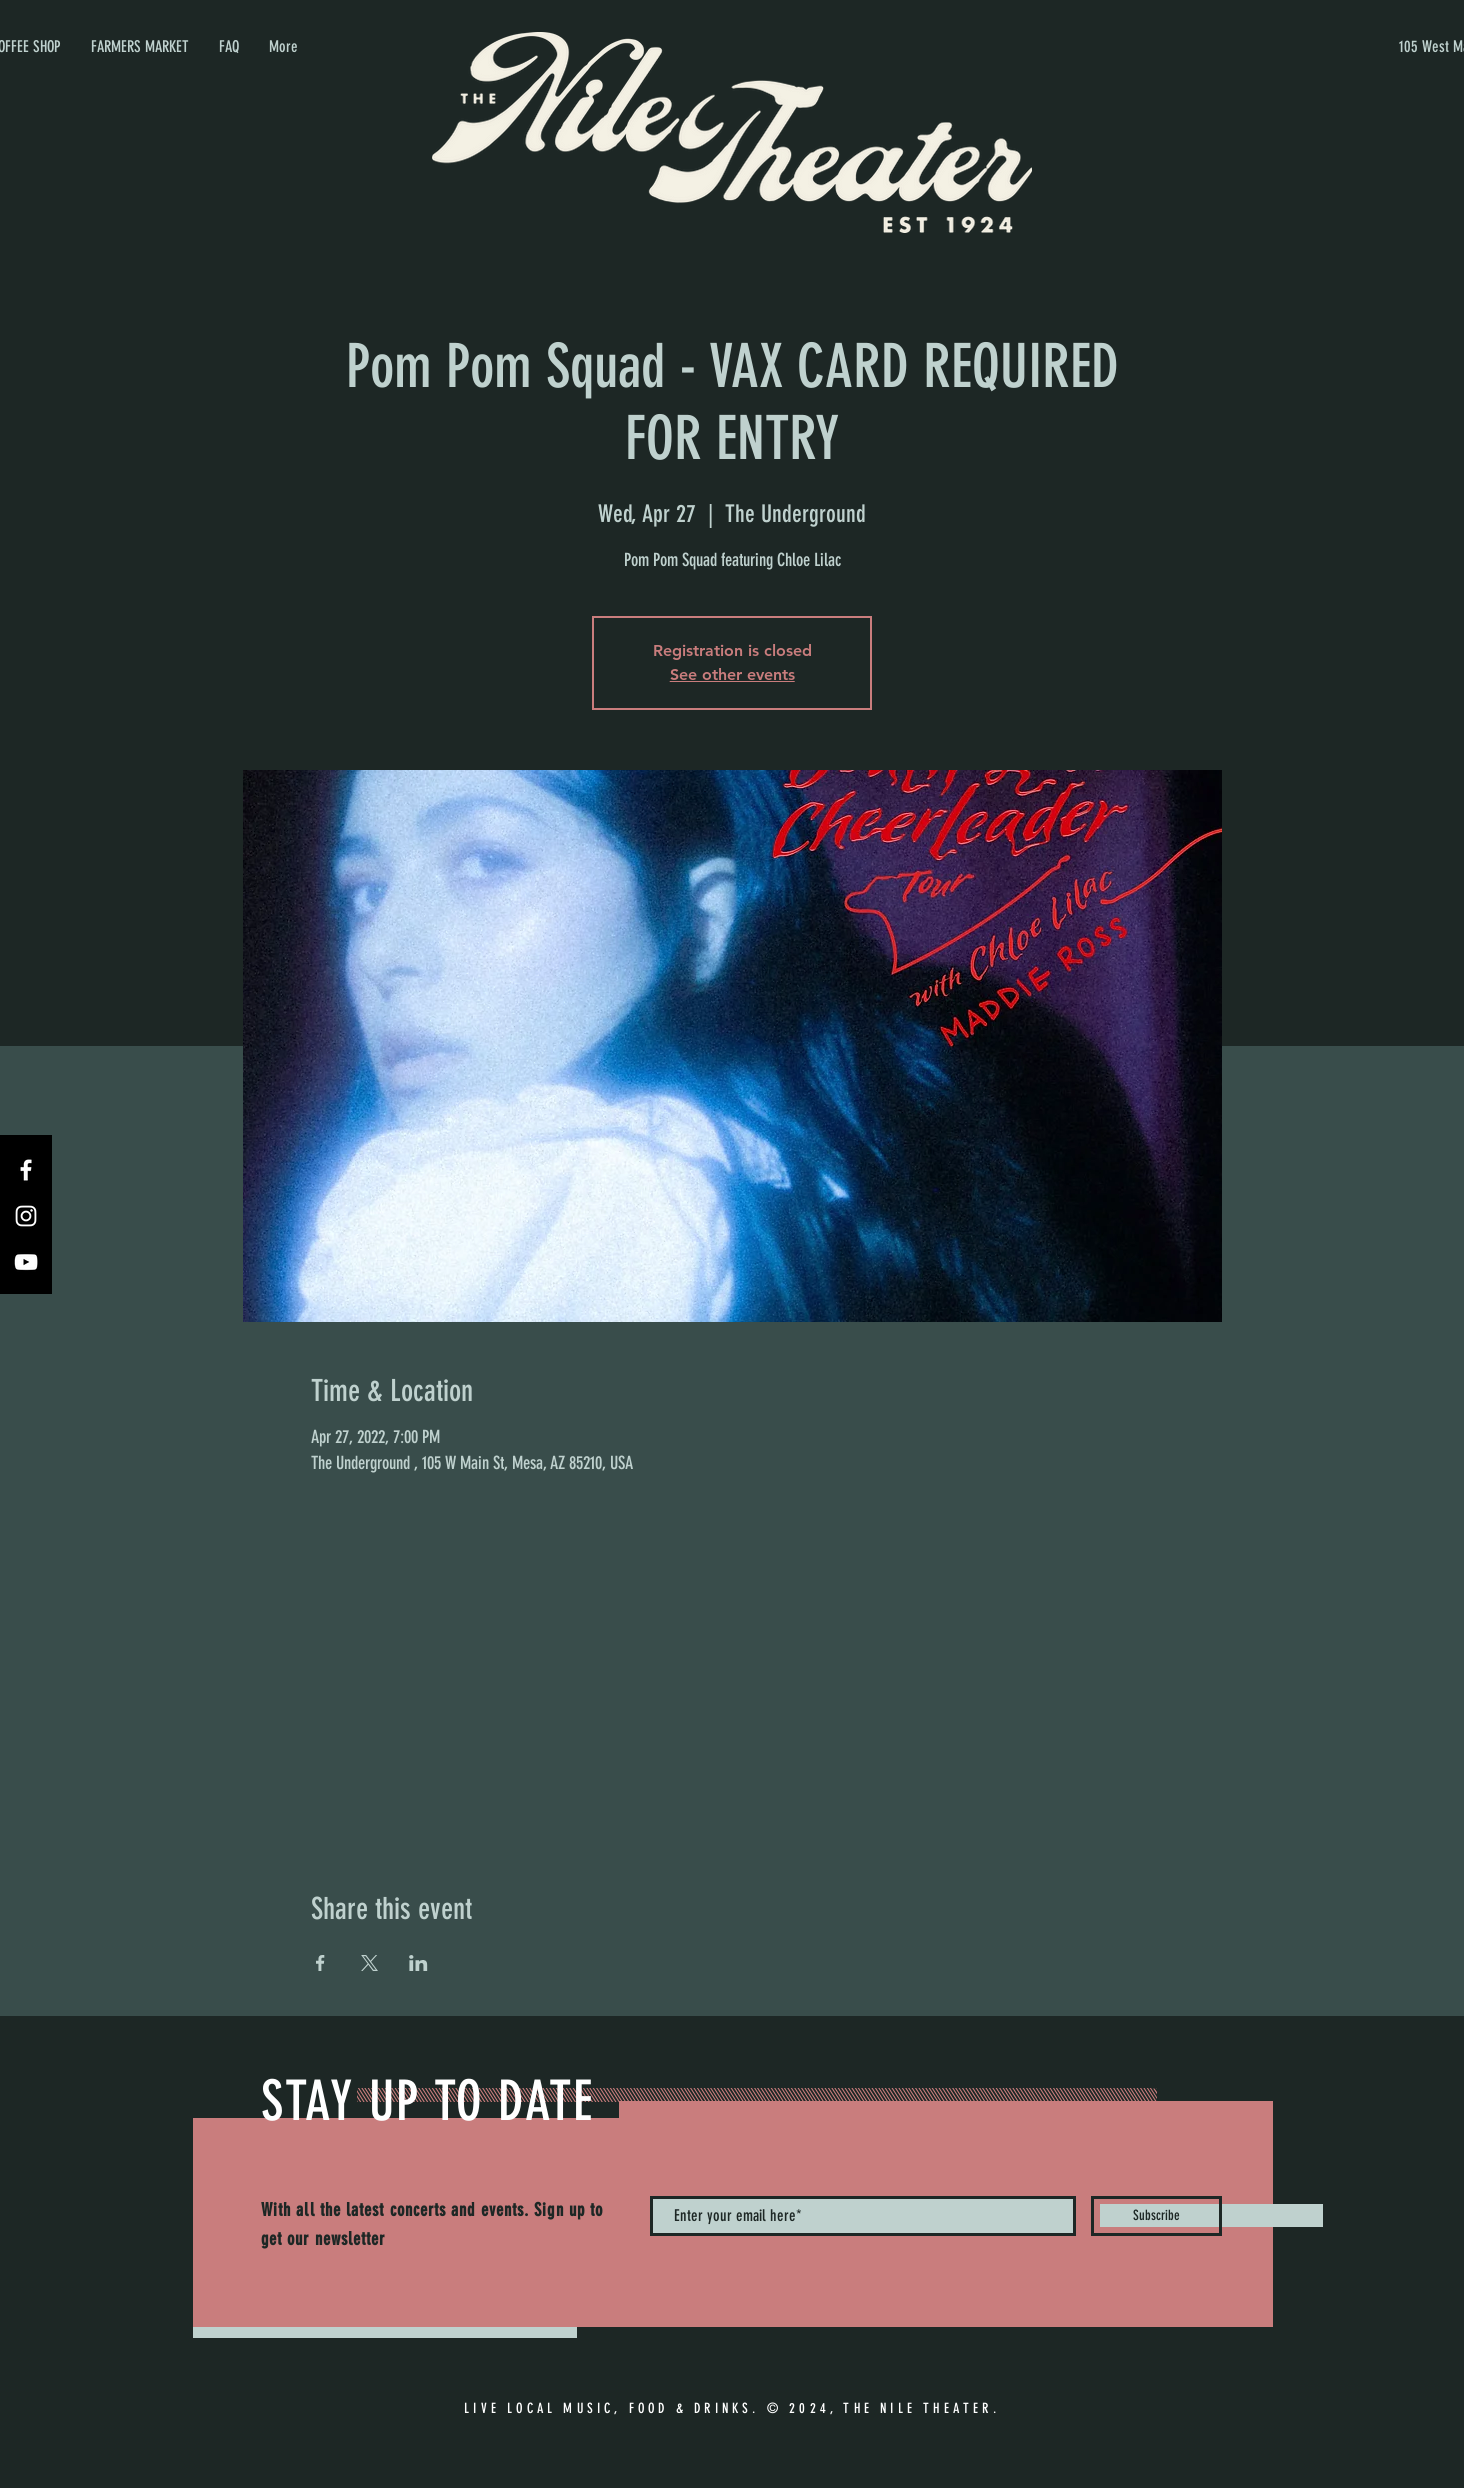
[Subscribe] (1156, 2216)
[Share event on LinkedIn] (418, 1963)
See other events (732, 674)
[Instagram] (26, 1216)
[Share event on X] (369, 1963)
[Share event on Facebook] (320, 1963)
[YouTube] (26, 1262)
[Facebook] (26, 1170)
